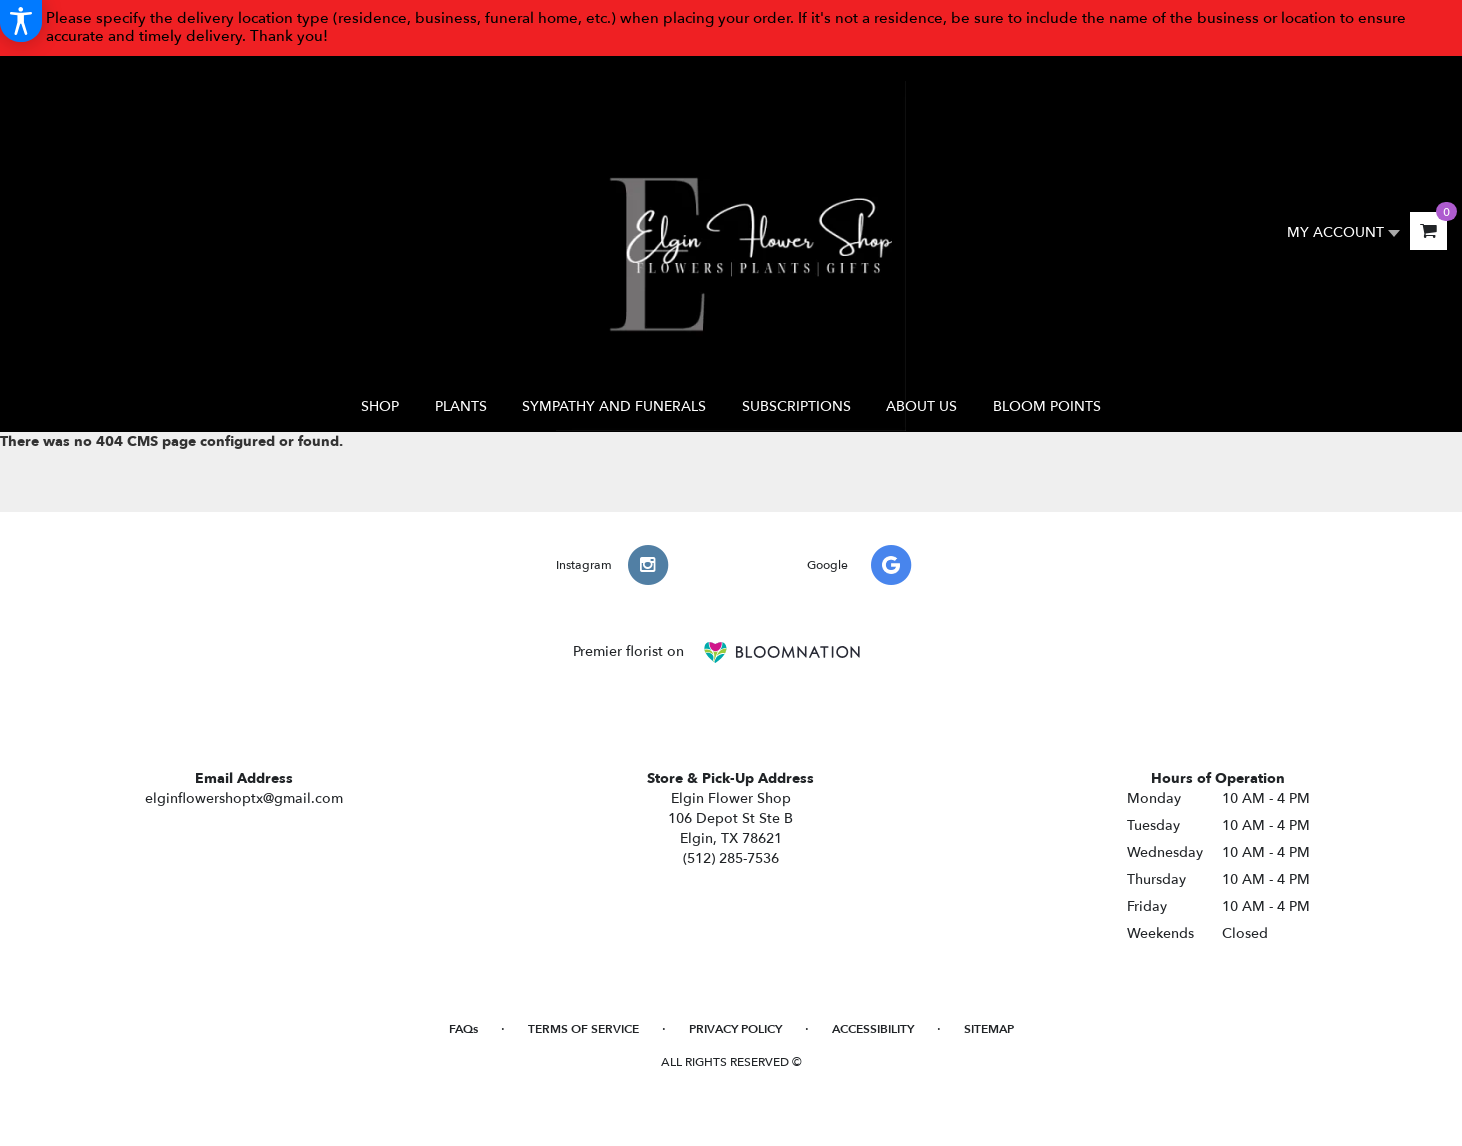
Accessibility (873, 1029)
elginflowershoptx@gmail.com (244, 798)
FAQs (463, 1029)
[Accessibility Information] (21, 21)
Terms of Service (583, 1029)
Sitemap (989, 1029)
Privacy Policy (735, 1029)
